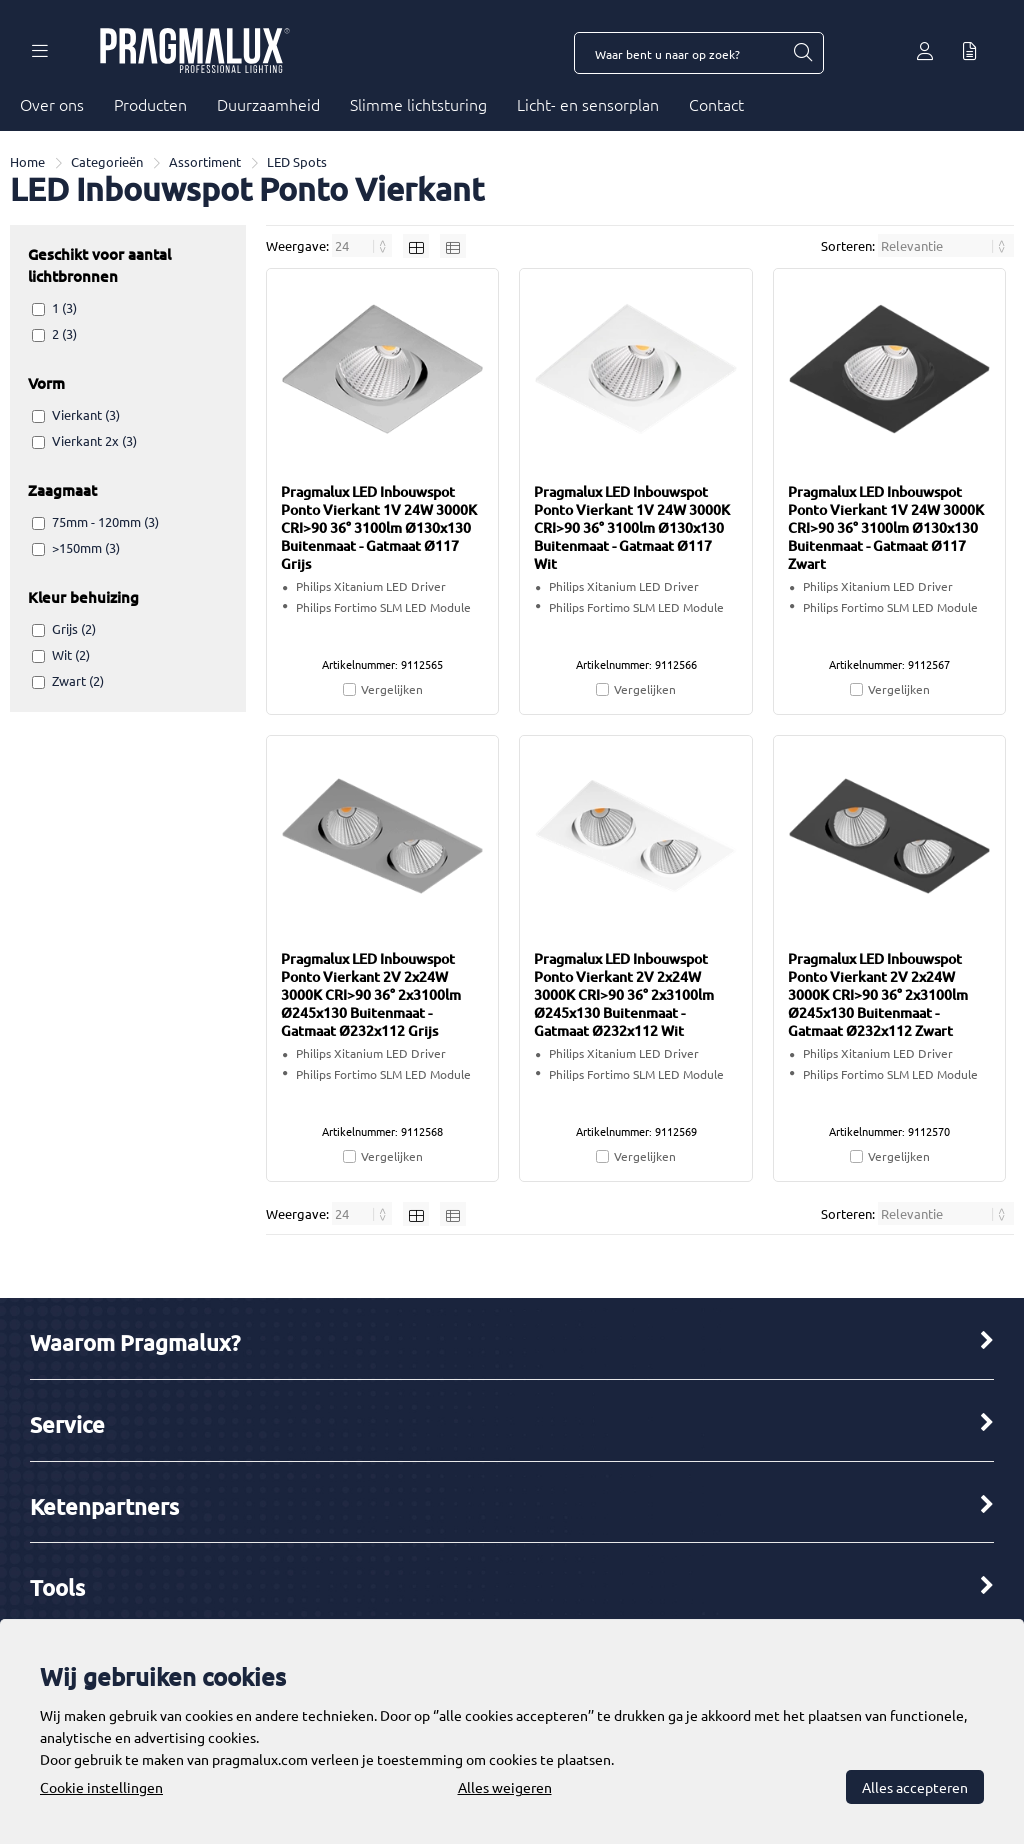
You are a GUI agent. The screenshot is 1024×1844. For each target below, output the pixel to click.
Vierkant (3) (86, 414)
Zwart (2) (78, 680)
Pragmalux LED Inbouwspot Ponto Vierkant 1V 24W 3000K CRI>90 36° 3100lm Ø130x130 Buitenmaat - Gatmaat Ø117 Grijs (379, 527)
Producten (150, 104)
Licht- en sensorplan (588, 104)
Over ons (52, 104)
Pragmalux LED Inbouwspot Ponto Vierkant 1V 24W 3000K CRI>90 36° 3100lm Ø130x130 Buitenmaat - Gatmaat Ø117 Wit (632, 527)
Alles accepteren (915, 1787)
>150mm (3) (86, 547)
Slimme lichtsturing (418, 104)
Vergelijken (392, 689)
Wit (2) (71, 654)
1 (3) (64, 307)
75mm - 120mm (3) (105, 521)
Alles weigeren (505, 1787)
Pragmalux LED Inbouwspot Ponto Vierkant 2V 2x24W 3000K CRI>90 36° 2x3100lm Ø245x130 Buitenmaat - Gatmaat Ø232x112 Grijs (371, 994)
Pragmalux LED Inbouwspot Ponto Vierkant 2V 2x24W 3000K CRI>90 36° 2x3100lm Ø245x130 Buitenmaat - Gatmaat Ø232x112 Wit (624, 994)
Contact (716, 104)
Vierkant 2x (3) (94, 440)
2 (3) (64, 333)
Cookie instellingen (101, 1787)
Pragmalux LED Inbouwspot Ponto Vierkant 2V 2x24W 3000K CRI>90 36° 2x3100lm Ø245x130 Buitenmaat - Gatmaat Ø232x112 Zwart (878, 994)
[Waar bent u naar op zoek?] (802, 53)
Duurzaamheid (268, 104)
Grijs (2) (74, 628)
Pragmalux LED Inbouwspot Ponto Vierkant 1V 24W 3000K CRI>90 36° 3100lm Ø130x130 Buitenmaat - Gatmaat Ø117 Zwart (886, 527)
